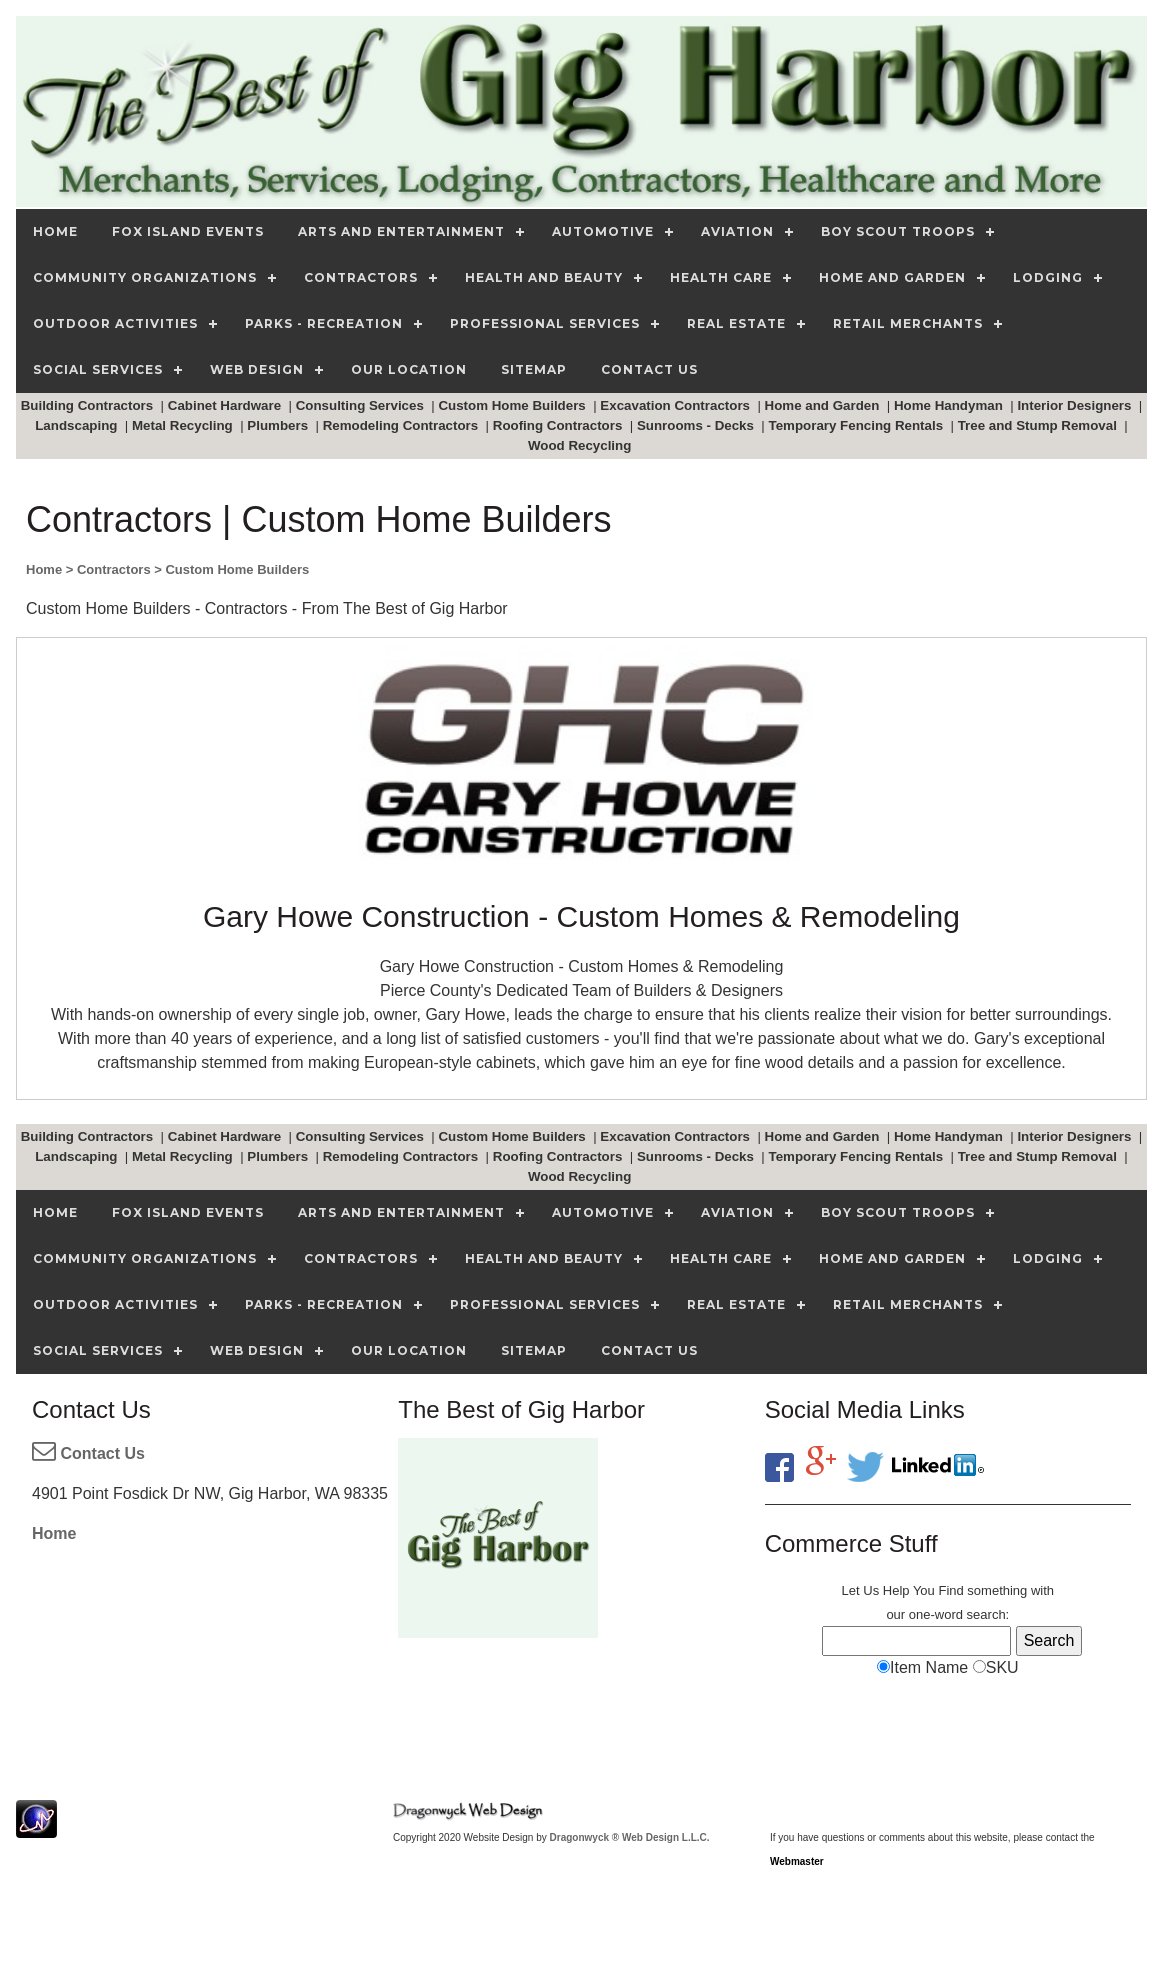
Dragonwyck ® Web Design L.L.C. (630, 1837)
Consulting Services (362, 405)
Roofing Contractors (559, 425)
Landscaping (78, 425)
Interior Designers (1076, 405)
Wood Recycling (581, 445)
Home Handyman (950, 405)
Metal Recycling (184, 425)
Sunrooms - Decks (697, 425)
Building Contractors (89, 405)
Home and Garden (824, 405)
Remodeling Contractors (402, 425)
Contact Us (88, 1453)
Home (54, 1533)
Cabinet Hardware (226, 405)
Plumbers (279, 425)
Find (950, 1590)
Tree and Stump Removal (1039, 425)
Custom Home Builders (513, 405)
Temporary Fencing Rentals (858, 425)
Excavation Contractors (676, 405)
